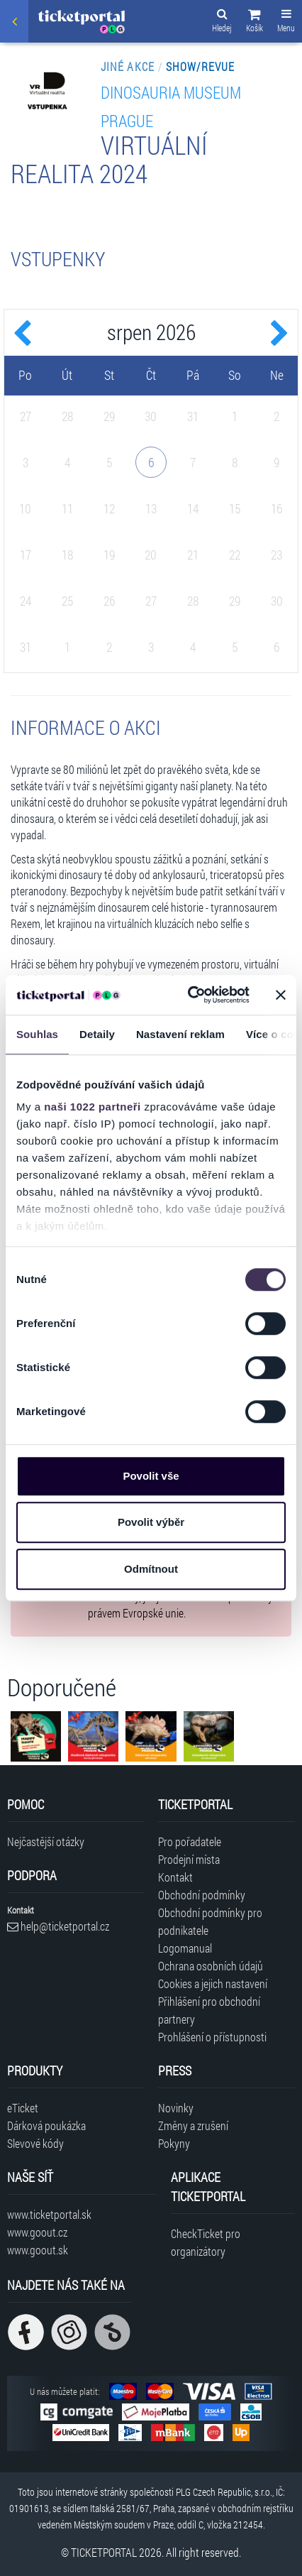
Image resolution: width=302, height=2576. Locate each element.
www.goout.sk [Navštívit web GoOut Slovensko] (37, 2249)
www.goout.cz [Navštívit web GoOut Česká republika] (37, 2232)
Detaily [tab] (97, 1034)
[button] (254, 22)
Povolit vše (151, 1476)
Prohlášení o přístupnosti (212, 2036)
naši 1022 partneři (92, 1107)
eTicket (22, 2107)
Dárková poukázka (46, 2125)
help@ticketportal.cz (58, 1926)
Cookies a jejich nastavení (212, 1983)
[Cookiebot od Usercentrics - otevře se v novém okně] (189, 995)
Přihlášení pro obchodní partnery (209, 2010)
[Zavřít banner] (281, 995)
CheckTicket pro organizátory (205, 2242)
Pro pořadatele (189, 1841)
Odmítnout (151, 1569)
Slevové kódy (35, 2143)
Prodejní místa (189, 1859)
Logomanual (185, 1948)
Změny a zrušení (193, 2125)
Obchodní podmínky (201, 1894)
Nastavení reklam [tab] (180, 1034)
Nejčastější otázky (45, 1841)
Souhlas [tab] (37, 1034)
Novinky (176, 2107)
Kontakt (175, 1877)
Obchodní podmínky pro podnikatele (210, 1921)
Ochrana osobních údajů (210, 1965)
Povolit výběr (151, 1522)
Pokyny (174, 2143)
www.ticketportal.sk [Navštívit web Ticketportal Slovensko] (49, 2214)
